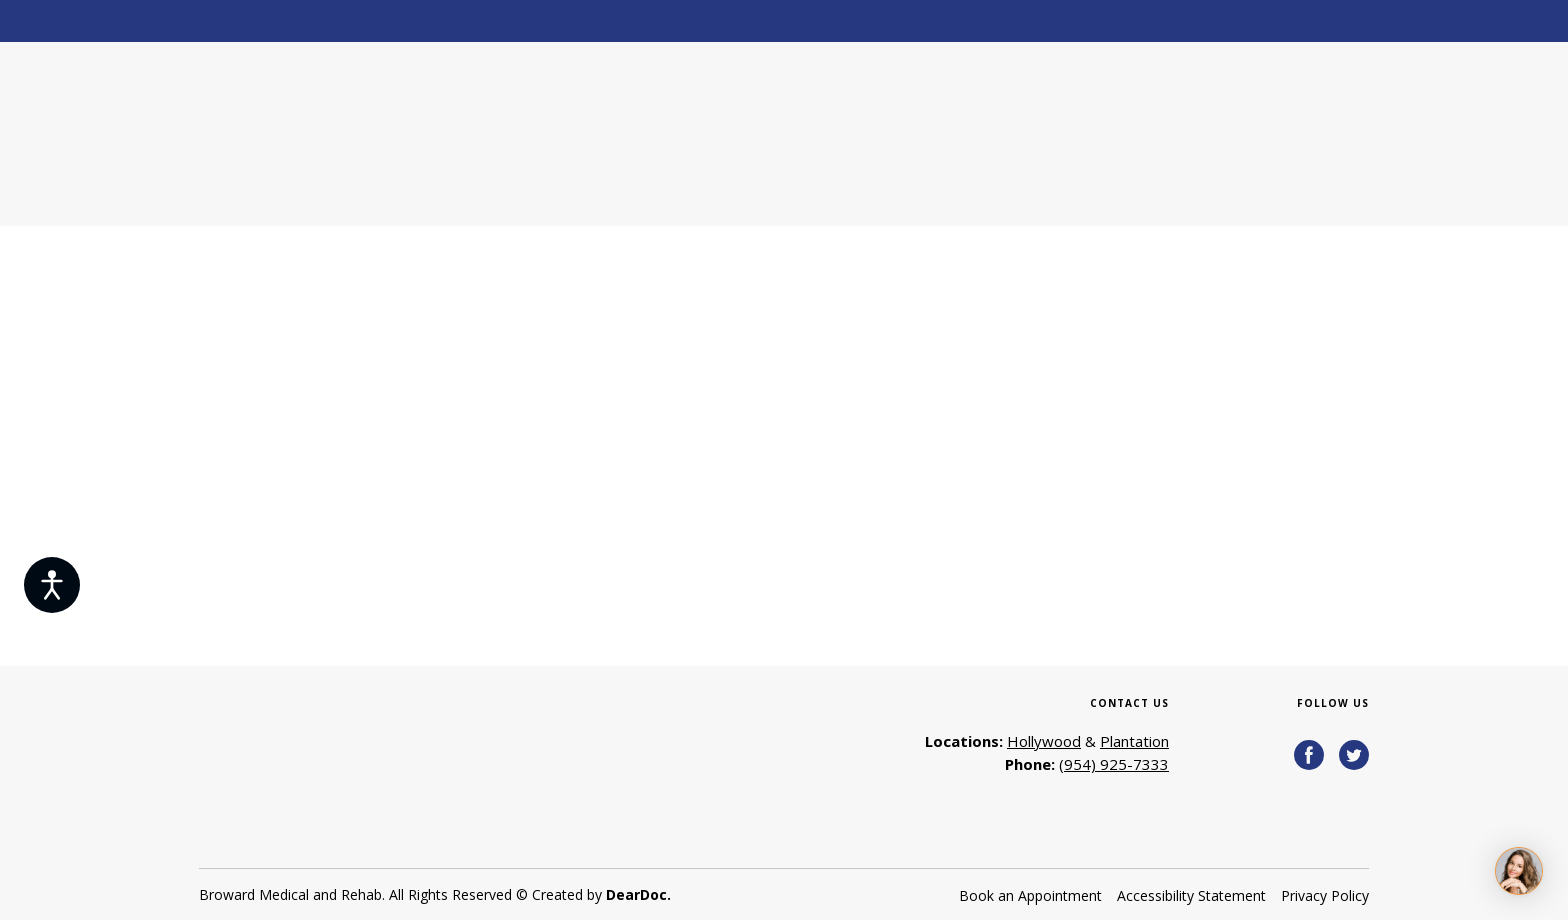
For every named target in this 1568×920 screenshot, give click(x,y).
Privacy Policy (1325, 895)
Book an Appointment (1030, 895)
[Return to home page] (342, 134)
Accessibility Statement (1191, 895)
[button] (1309, 755)
